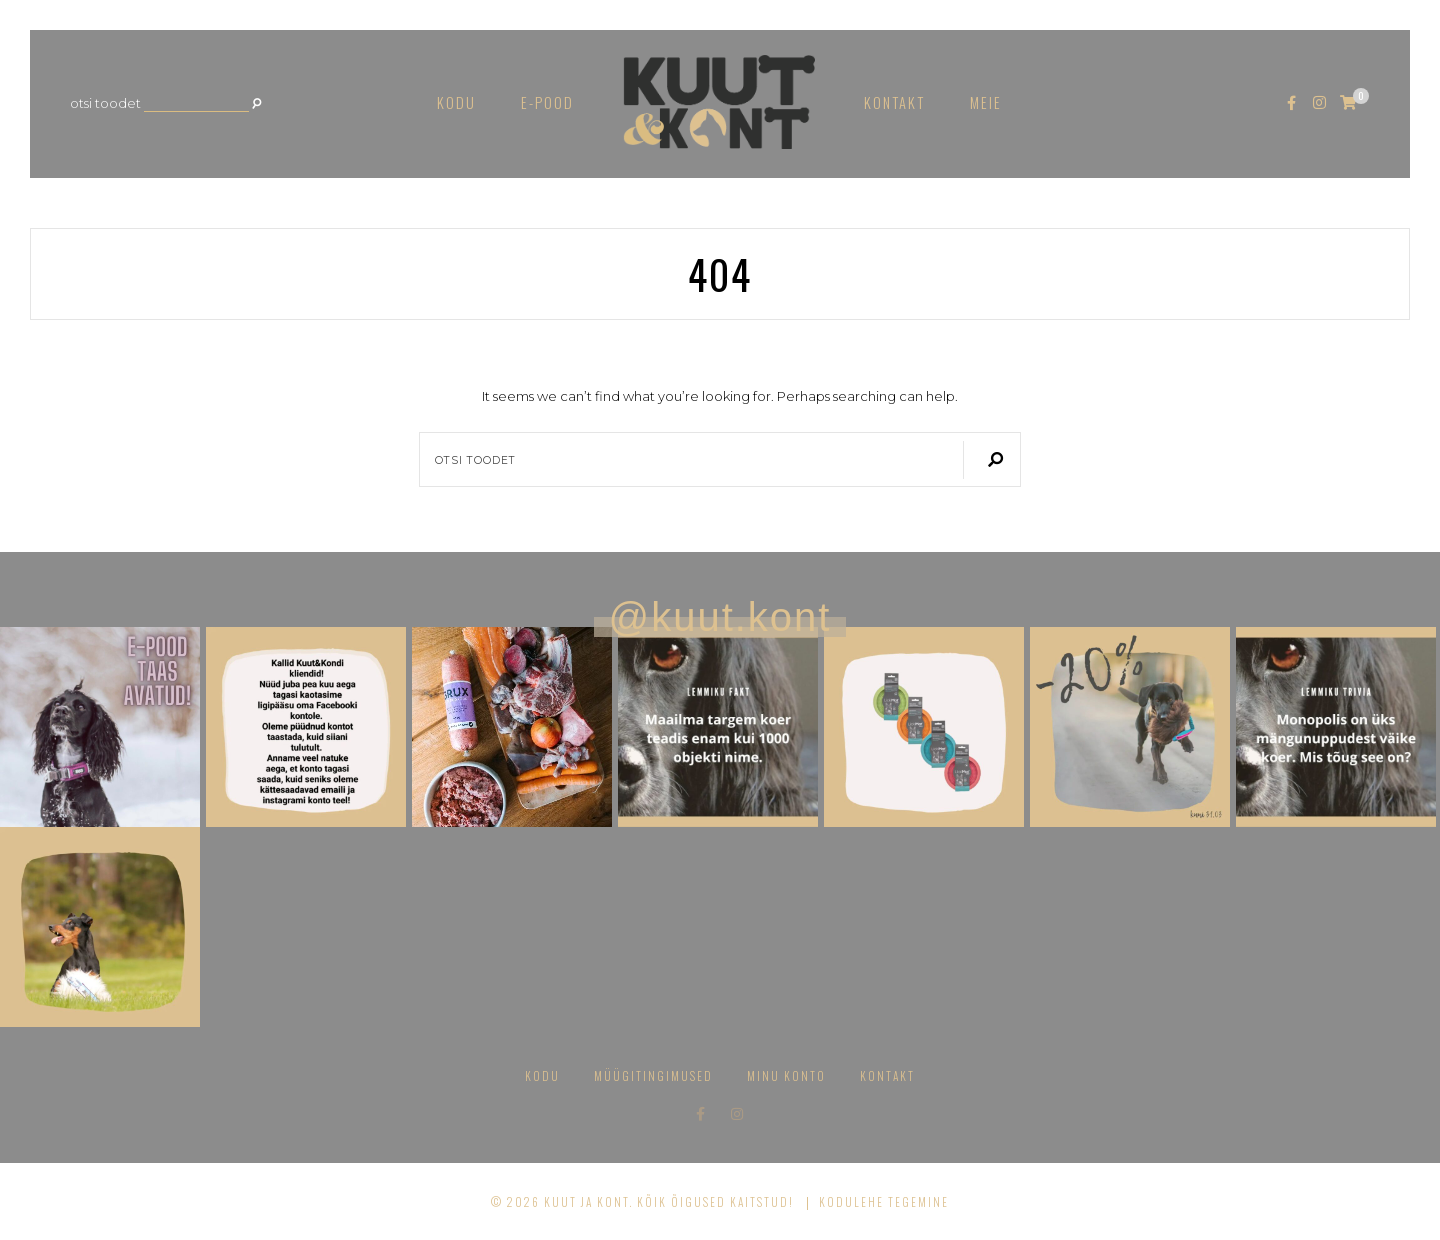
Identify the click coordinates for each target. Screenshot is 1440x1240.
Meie (986, 102)
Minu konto (786, 1075)
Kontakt (894, 102)
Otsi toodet (105, 103)
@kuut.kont (720, 617)
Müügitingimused (653, 1075)
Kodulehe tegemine (884, 1201)
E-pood (547, 102)
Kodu (456, 102)
